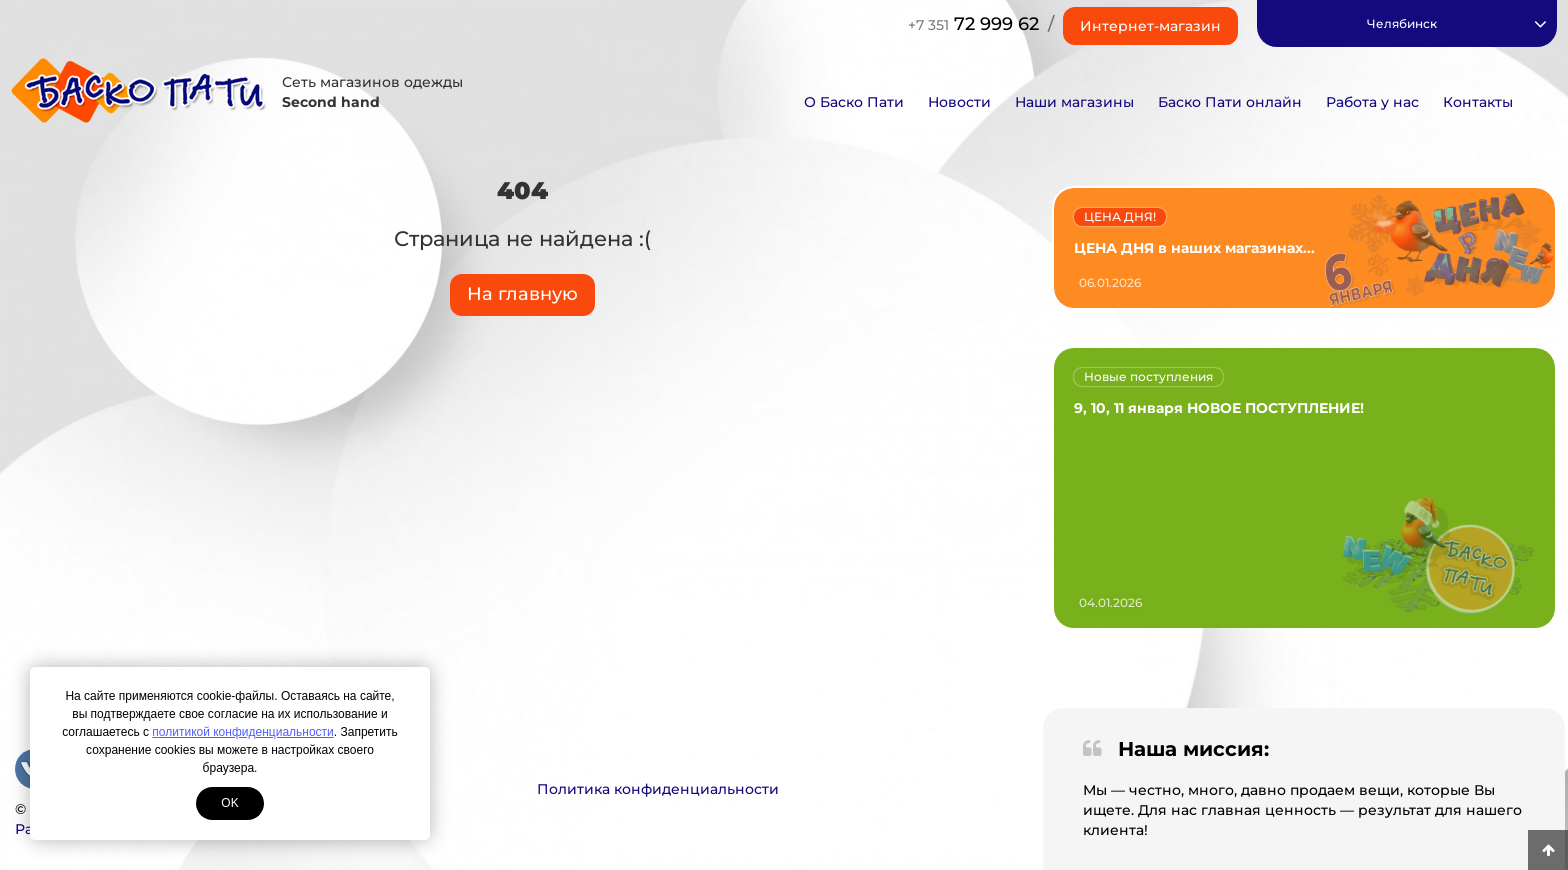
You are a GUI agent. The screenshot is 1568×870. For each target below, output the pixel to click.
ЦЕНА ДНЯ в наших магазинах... (1194, 248)
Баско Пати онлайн (1230, 102)
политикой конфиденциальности (242, 732)
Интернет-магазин (1150, 26)
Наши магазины (1074, 102)
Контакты (1478, 102)
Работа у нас (1372, 102)
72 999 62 (973, 24)
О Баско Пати (854, 102)
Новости (959, 102)
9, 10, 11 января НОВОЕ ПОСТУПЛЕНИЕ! (1219, 408)
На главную (522, 294)
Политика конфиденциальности (658, 789)
